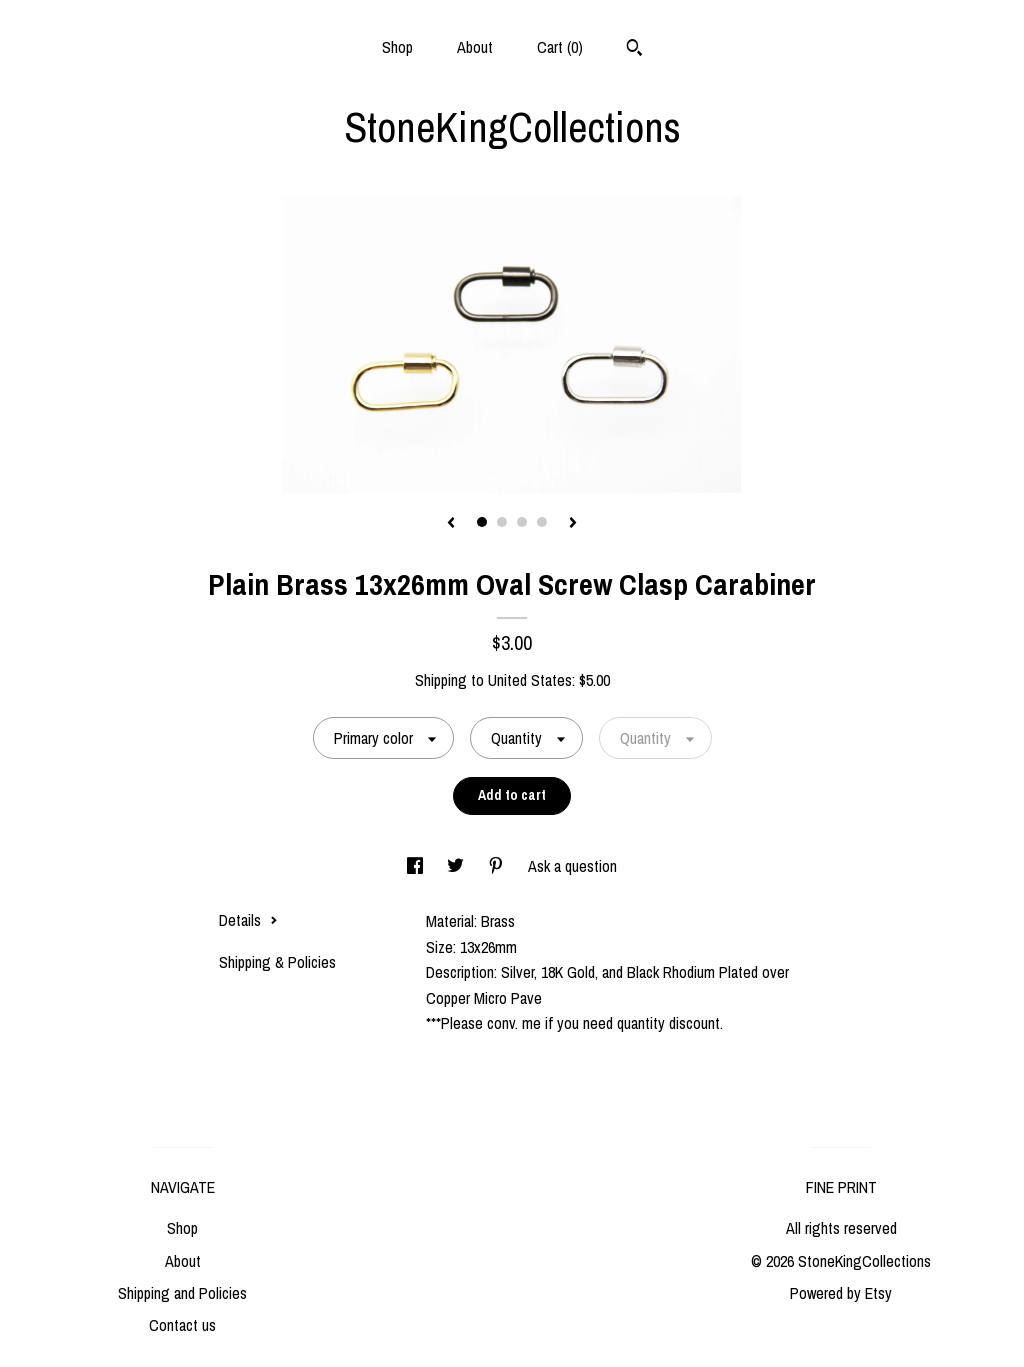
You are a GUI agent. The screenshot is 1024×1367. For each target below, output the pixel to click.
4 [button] (542, 522)
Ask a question (572, 866)
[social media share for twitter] (457, 866)
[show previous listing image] (451, 524)
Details (248, 920)
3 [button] (522, 522)
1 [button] (482, 522)
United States (530, 680)
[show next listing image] (573, 524)
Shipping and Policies (182, 1293)
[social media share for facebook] (417, 866)
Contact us (182, 1325)
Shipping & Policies (277, 962)
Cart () (560, 47)
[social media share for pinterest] (498, 866)
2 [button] (502, 522)
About (475, 47)
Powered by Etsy (841, 1293)
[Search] (634, 50)
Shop (397, 47)
